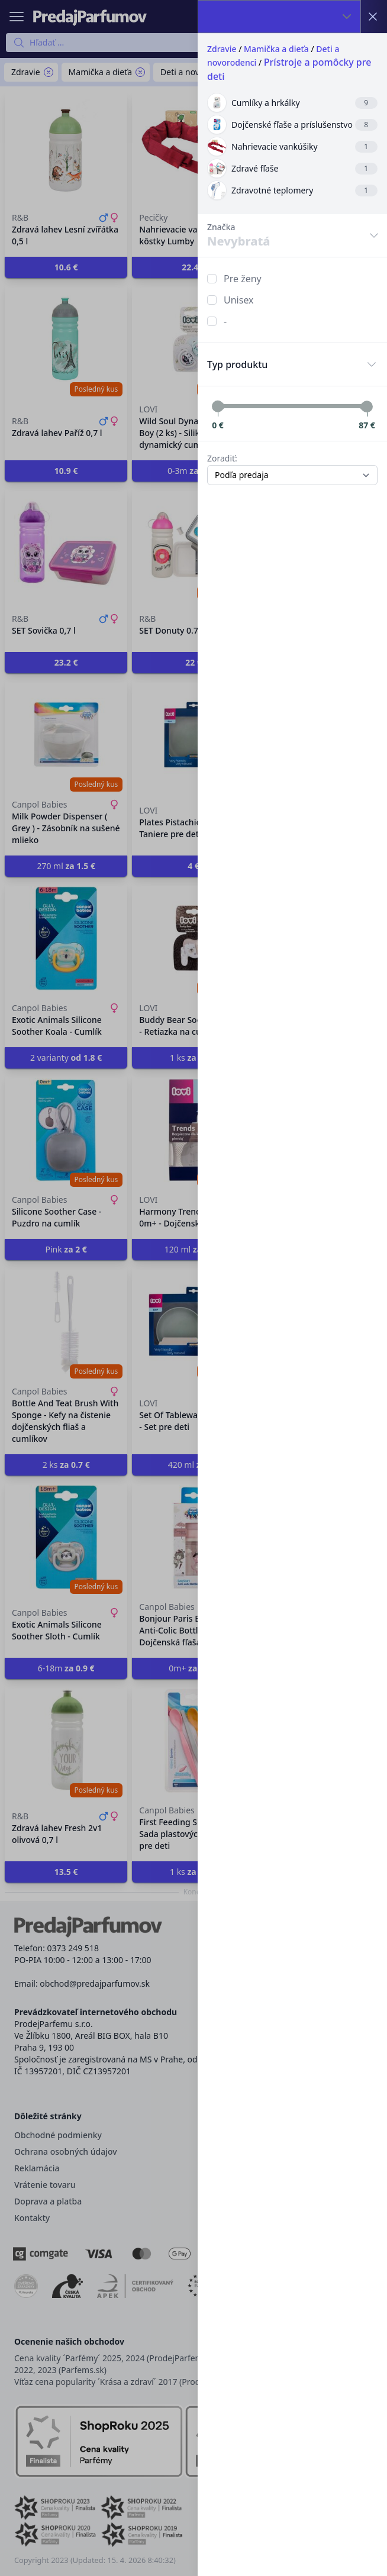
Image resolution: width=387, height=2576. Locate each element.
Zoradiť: (222, 458)
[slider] (218, 406)
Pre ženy (243, 278)
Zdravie (222, 48)
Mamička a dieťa (276, 48)
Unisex (239, 299)
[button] (193, 1288)
